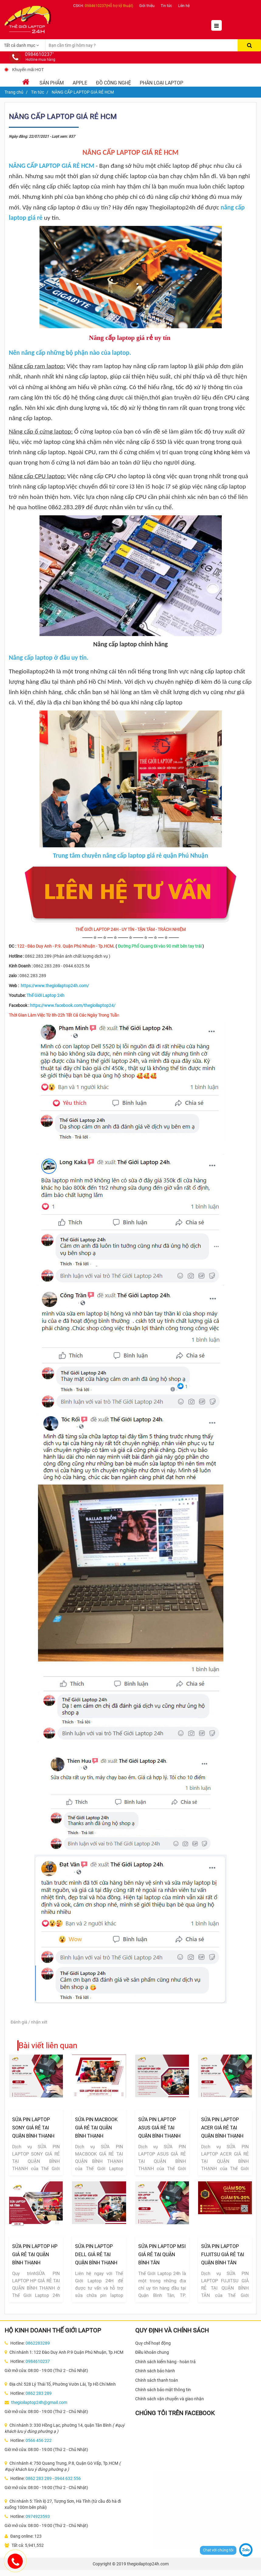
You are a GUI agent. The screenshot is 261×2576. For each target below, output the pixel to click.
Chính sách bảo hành (155, 2370)
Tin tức (166, 6)
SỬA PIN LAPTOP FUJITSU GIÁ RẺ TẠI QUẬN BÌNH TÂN (222, 2254)
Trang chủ (14, 92)
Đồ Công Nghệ (113, 83)
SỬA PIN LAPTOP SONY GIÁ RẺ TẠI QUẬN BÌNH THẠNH (33, 2128)
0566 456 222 (39, 2440)
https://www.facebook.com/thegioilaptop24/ (72, 1005)
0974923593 (38, 2516)
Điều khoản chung (152, 2352)
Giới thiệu (147, 6)
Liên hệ (184, 6)
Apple (80, 83)
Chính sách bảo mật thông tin (163, 2389)
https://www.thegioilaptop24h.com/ (55, 985)
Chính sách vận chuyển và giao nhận (169, 2398)
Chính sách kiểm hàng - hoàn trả (165, 2361)
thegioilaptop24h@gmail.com (39, 2402)
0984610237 (38, 2361)
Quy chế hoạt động (153, 2343)
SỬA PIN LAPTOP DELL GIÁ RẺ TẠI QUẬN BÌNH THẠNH (96, 2254)
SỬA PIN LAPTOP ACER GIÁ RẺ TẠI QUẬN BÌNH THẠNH (222, 2128)
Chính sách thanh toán (156, 2380)
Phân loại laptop (161, 83)
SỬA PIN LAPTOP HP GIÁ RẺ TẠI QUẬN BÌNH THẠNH (34, 2254)
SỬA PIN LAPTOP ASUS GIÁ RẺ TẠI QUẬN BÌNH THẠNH (159, 2128)
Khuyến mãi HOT (28, 69)
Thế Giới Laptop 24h (45, 995)
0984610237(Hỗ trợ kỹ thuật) (109, 6)
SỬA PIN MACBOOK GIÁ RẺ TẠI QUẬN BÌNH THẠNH (96, 2128)
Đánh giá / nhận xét (29, 2022)
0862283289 (38, 2343)
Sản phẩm (51, 83)
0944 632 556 (68, 2478)
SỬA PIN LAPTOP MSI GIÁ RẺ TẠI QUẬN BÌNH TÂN (162, 2254)
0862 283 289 (39, 2393)
